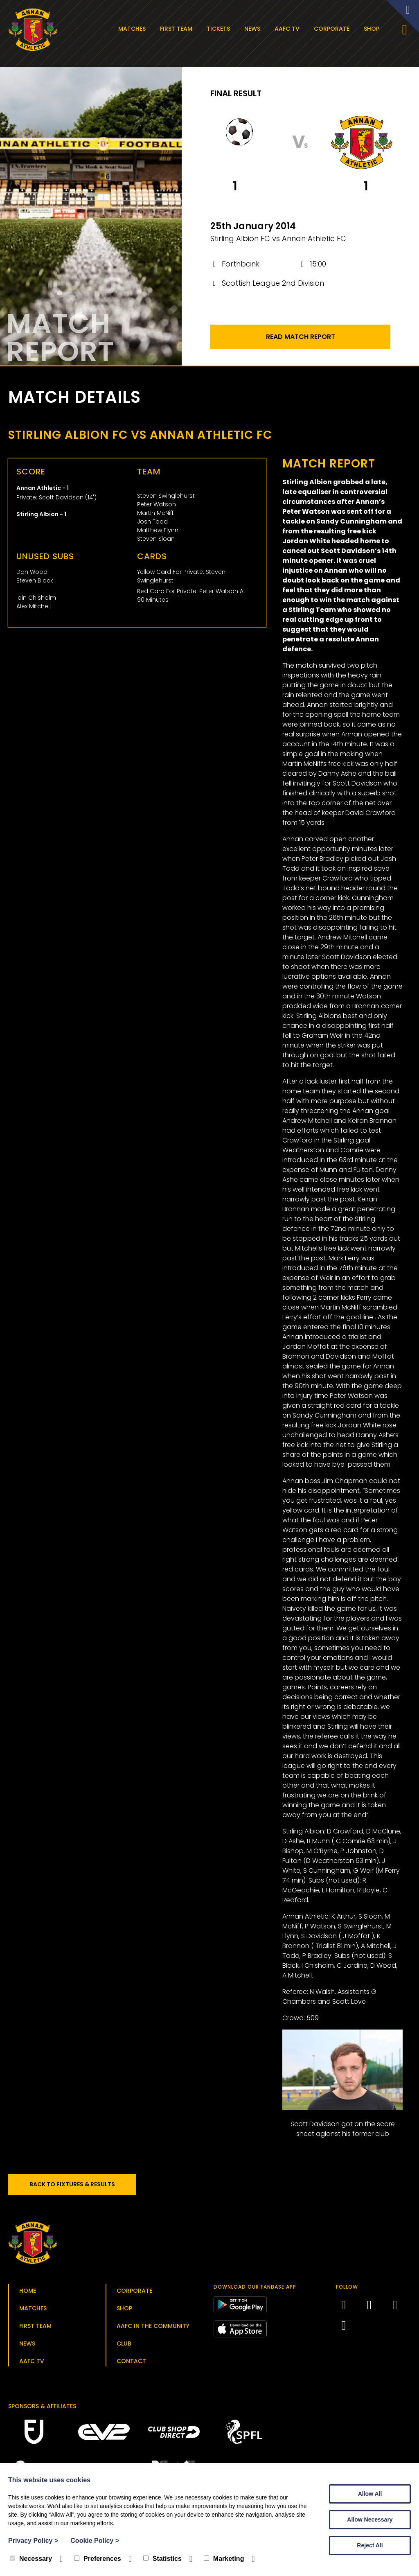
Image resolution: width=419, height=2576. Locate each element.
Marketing (224, 2558)
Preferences (97, 2558)
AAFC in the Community (153, 2329)
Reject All (370, 2545)
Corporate (333, 29)
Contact (131, 2364)
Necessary (31, 2558)
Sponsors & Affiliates (42, 2409)
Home (27, 2294)
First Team (178, 29)
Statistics (162, 2558)
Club (124, 2347)
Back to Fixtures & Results (77, 2187)
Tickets (220, 29)
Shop (373, 29)
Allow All (370, 2493)
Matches (134, 29)
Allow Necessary (369, 2519)
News (254, 29)
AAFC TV (289, 29)
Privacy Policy (33, 2540)
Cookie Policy (94, 2540)
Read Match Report (300, 340)
